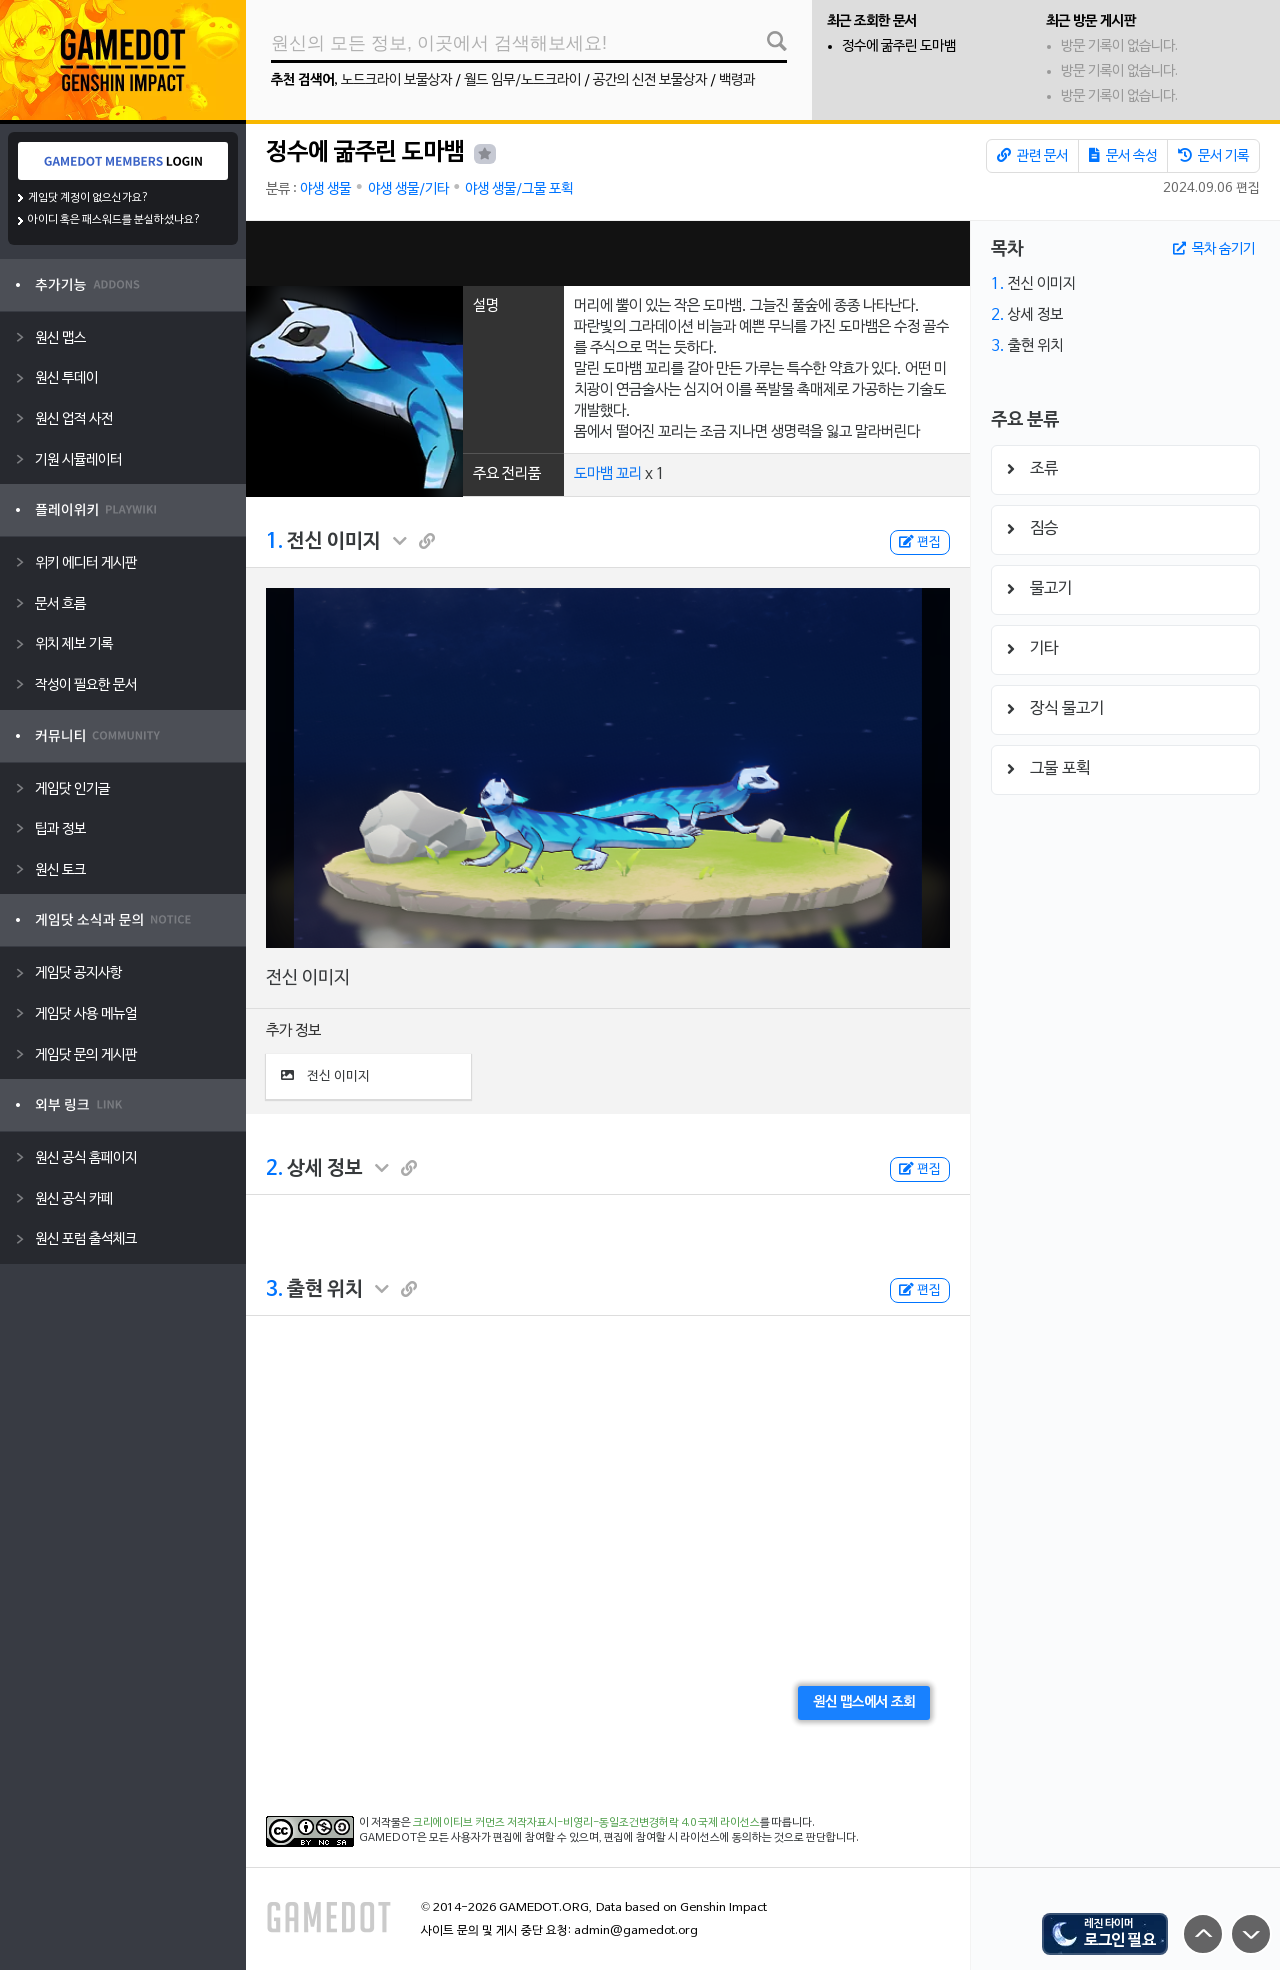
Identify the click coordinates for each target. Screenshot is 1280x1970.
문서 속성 (1123, 156)
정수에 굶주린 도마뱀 (899, 46)
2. (274, 1169)
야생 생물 (325, 189)
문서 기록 (1213, 156)
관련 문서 (1032, 156)
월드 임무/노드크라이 (522, 80)
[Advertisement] (608, 253)
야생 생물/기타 (408, 189)
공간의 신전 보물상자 (650, 80)
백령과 (737, 80)
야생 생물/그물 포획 (519, 189)
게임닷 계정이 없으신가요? (88, 198)
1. (274, 542)
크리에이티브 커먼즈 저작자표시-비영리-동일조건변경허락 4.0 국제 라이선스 (586, 1823)
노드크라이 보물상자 (396, 80)
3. (274, 1290)
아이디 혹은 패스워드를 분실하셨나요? (114, 220)
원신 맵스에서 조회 (864, 1702)
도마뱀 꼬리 (608, 474)
